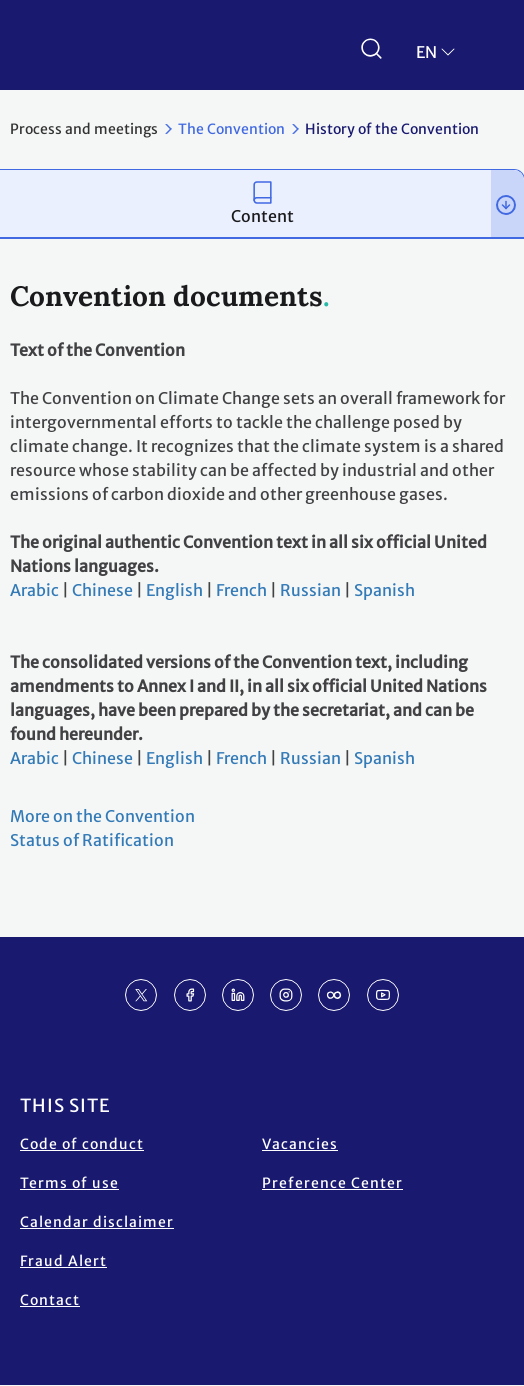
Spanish (384, 590)
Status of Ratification (92, 840)
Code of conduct (82, 1144)
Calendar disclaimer (97, 1222)
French (241, 590)
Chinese (102, 590)
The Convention (231, 129)
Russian (310, 590)
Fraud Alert (63, 1261)
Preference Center (332, 1183)
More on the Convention (102, 816)
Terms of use (69, 1183)
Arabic (34, 590)
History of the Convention (392, 129)
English (174, 590)
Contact (50, 1300)
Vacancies (300, 1144)
